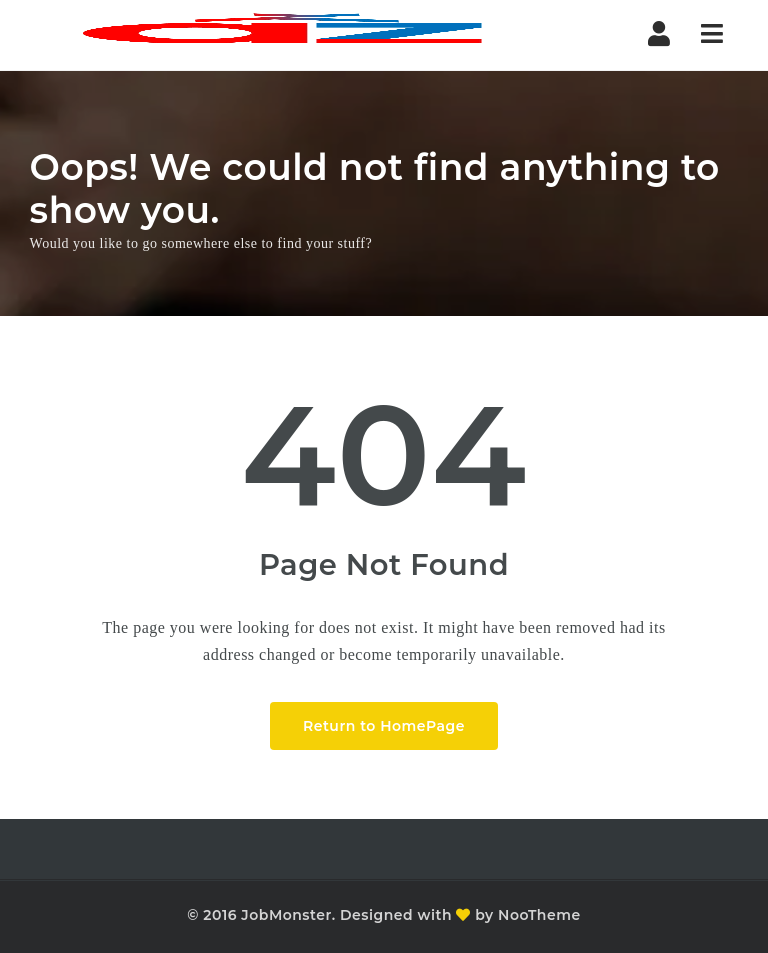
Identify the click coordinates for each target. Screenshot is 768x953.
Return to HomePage (384, 726)
